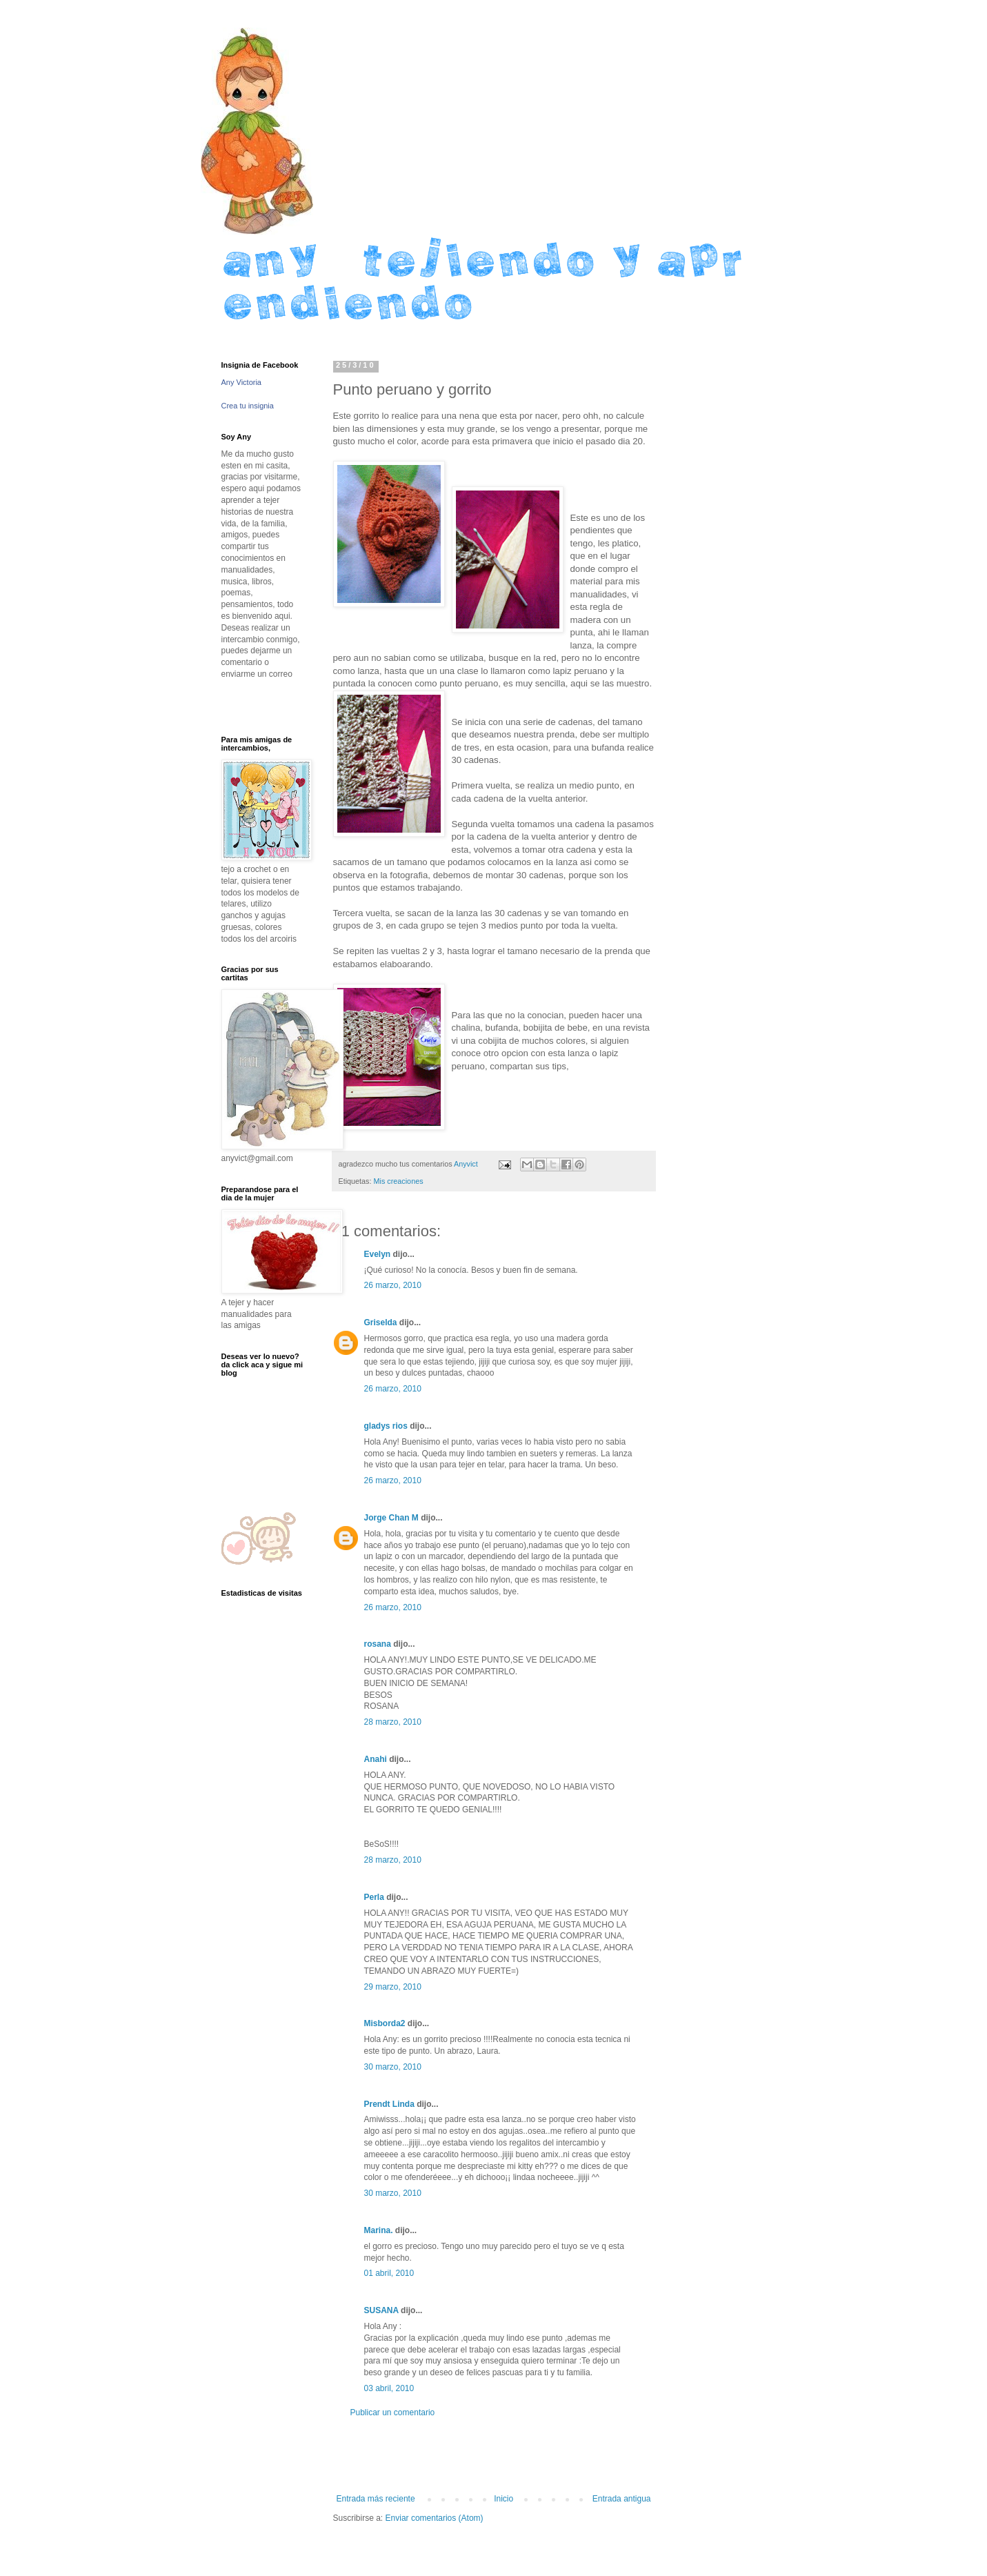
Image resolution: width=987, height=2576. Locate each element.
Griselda (380, 1322)
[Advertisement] (494, 2456)
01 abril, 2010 (389, 2273)
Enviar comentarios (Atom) (434, 2518)
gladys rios (386, 1426)
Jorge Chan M (391, 1518)
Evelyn (377, 1254)
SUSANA (381, 2310)
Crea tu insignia (247, 406)
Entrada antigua (621, 2499)
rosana (377, 1644)
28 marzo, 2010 (392, 1722)
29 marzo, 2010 (392, 1987)
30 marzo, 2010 (392, 2067)
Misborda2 (385, 2023)
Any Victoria (241, 382)
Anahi (375, 1759)
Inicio (503, 2499)
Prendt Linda (389, 2104)
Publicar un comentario (392, 2412)
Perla (374, 1897)
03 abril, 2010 (389, 2388)
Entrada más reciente (376, 2499)
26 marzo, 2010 (392, 1285)
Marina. (378, 2230)
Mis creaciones (398, 1181)
